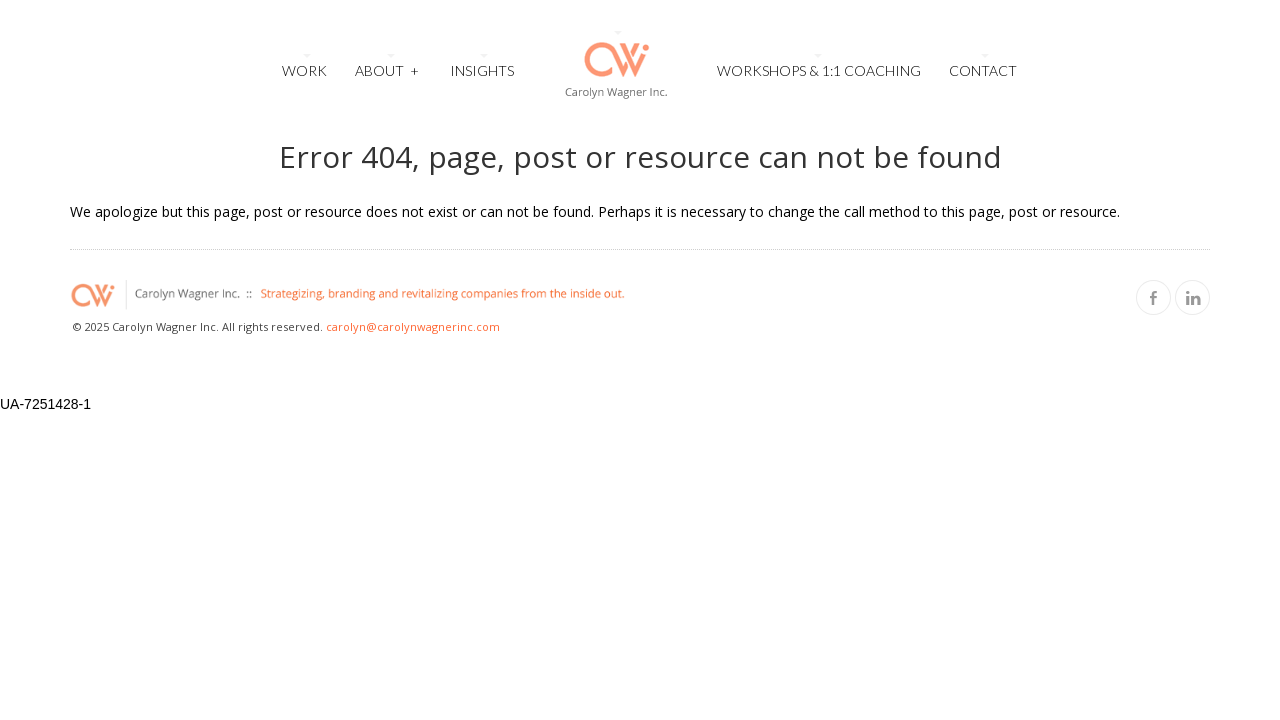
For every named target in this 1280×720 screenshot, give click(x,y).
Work (304, 70)
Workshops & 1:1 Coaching (819, 70)
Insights (482, 70)
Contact (983, 70)
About (387, 68)
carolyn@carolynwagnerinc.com (413, 326)
